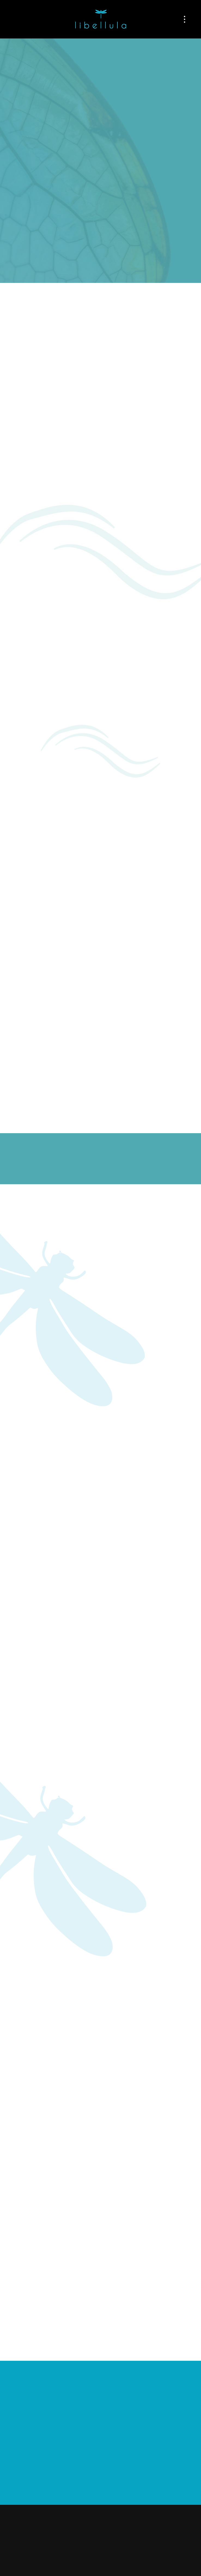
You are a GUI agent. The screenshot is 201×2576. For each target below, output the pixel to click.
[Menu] (184, 19)
